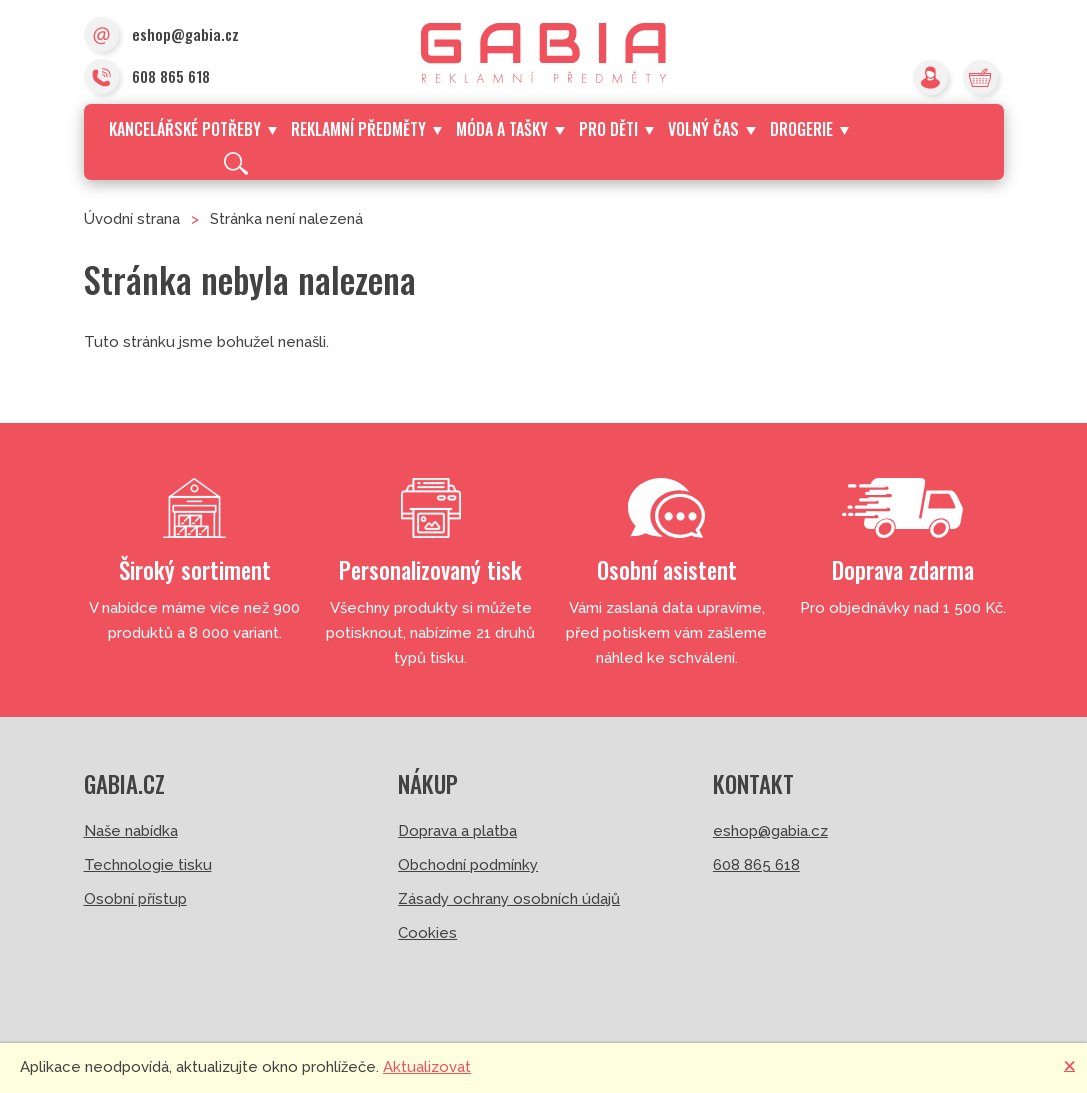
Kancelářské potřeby (193, 129)
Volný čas (711, 129)
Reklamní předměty (366, 129)
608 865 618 (147, 78)
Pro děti (616, 129)
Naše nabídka (131, 831)
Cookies (427, 933)
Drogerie (809, 129)
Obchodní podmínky (468, 865)
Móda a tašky (510, 129)
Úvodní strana (132, 219)
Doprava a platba (457, 831)
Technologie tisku (148, 865)
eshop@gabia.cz (161, 36)
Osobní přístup (135, 899)
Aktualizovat (427, 1067)
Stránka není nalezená (286, 219)
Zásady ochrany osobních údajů (509, 899)
